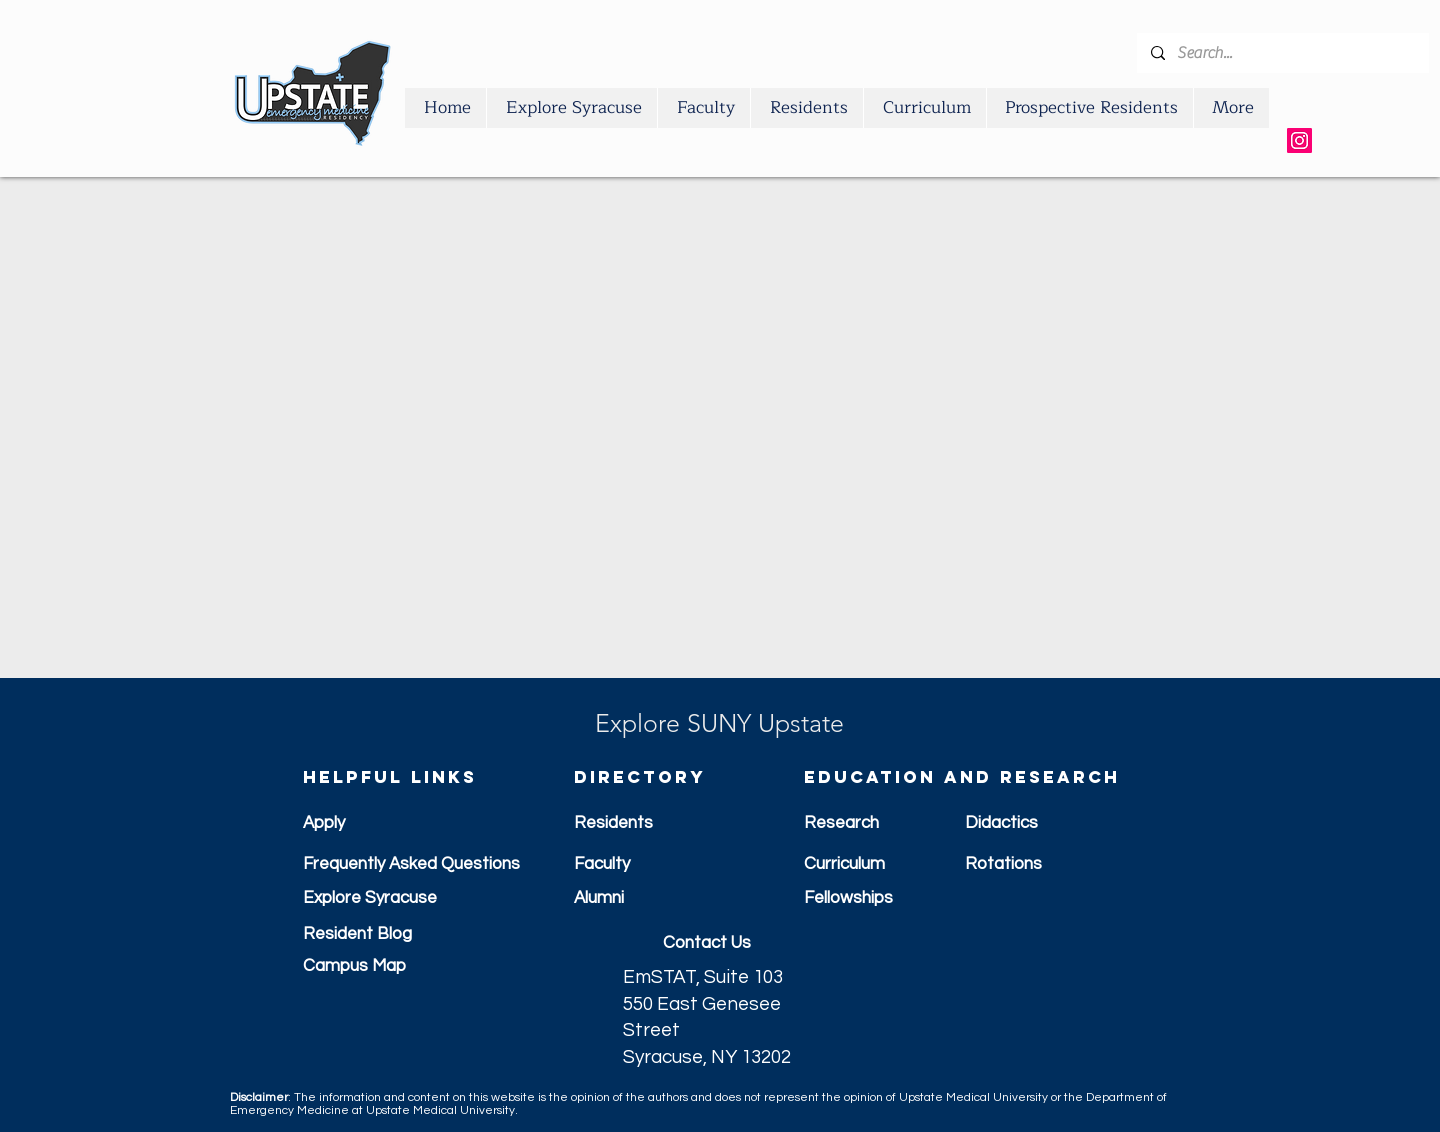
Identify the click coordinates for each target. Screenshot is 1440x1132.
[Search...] (1282, 53)
